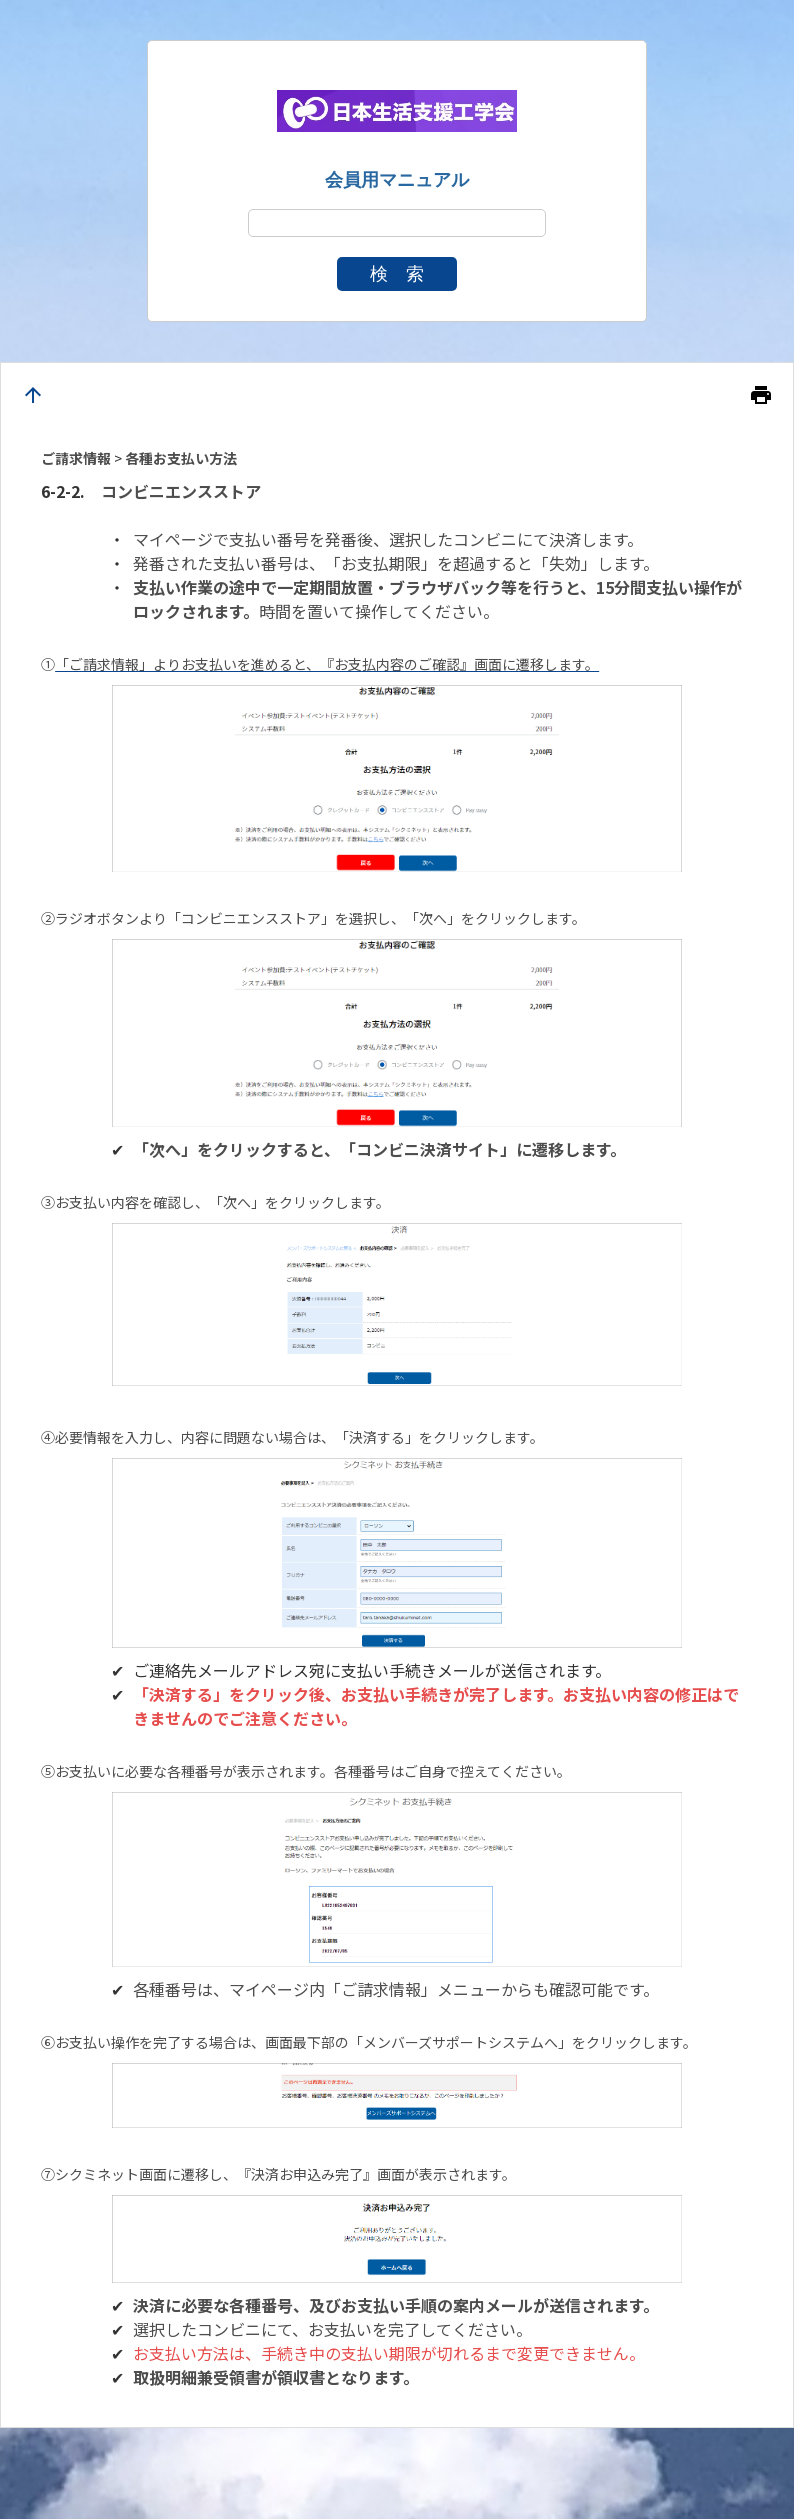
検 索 (397, 274)
